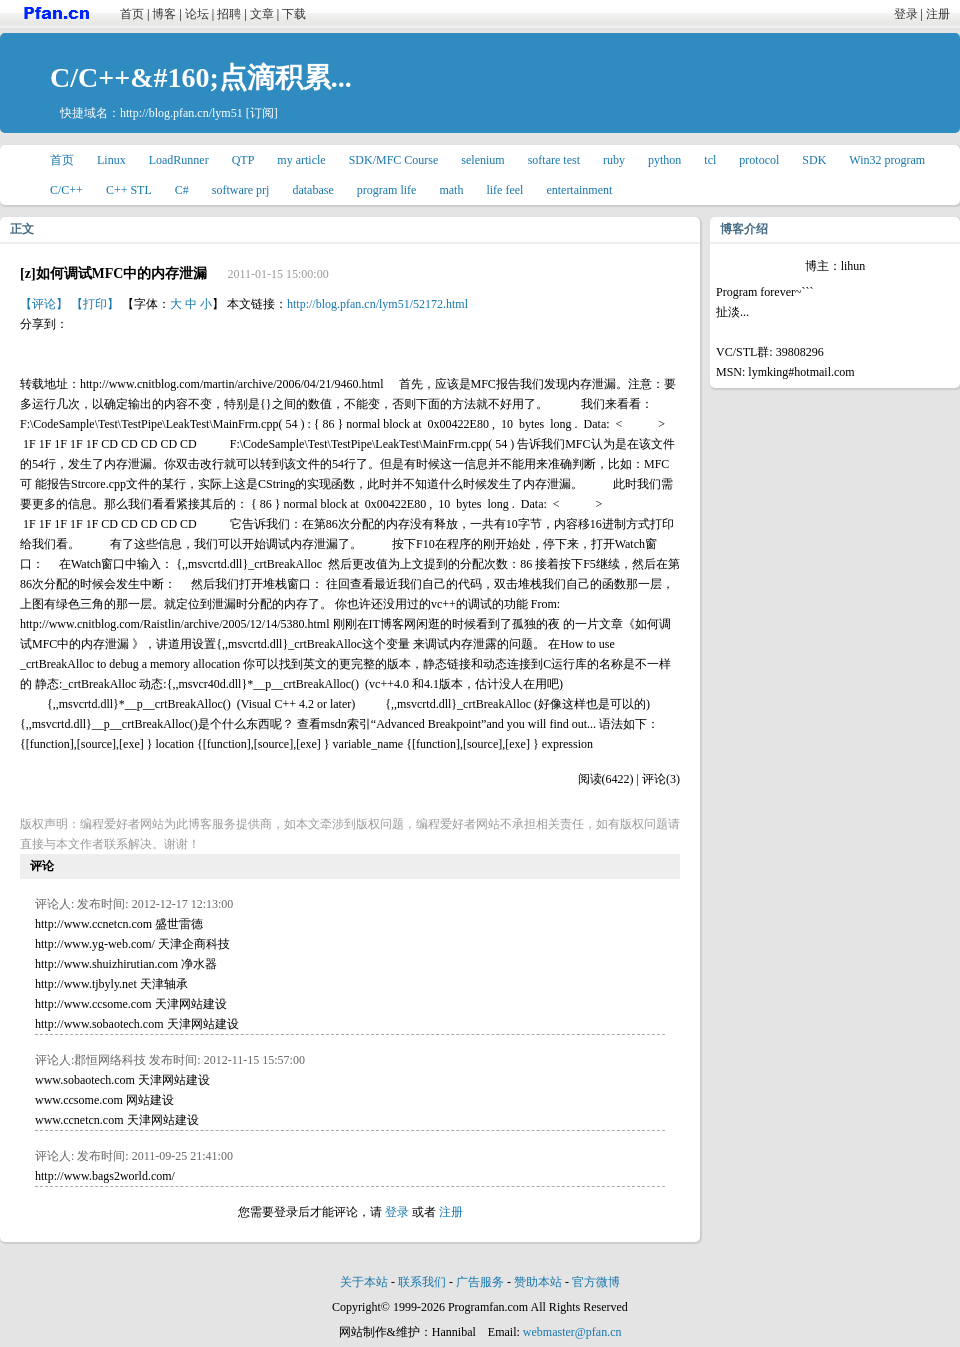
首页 (132, 14)
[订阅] (262, 113)
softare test (554, 160)
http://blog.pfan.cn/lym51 (181, 113)
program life (387, 190)
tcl (710, 160)
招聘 (229, 14)
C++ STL (129, 190)
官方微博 (596, 1282)
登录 (906, 14)
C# (182, 190)
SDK (814, 160)
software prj (241, 190)
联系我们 (422, 1282)
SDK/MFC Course (394, 160)
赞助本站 (538, 1282)
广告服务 (480, 1282)
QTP (243, 160)
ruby (614, 160)
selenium (482, 160)
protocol (759, 160)
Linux (111, 160)
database (312, 190)
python (664, 160)
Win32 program (887, 160)
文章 (262, 14)
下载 (294, 14)
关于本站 (364, 1282)
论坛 (197, 14)
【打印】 (95, 304)
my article (301, 160)
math (451, 190)
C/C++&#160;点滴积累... (201, 77)
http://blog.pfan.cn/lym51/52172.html (377, 304)
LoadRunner (179, 160)
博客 (164, 14)
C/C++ (66, 190)
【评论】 (44, 304)
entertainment (579, 190)
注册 (938, 14)
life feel (504, 190)
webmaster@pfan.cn (572, 1332)
